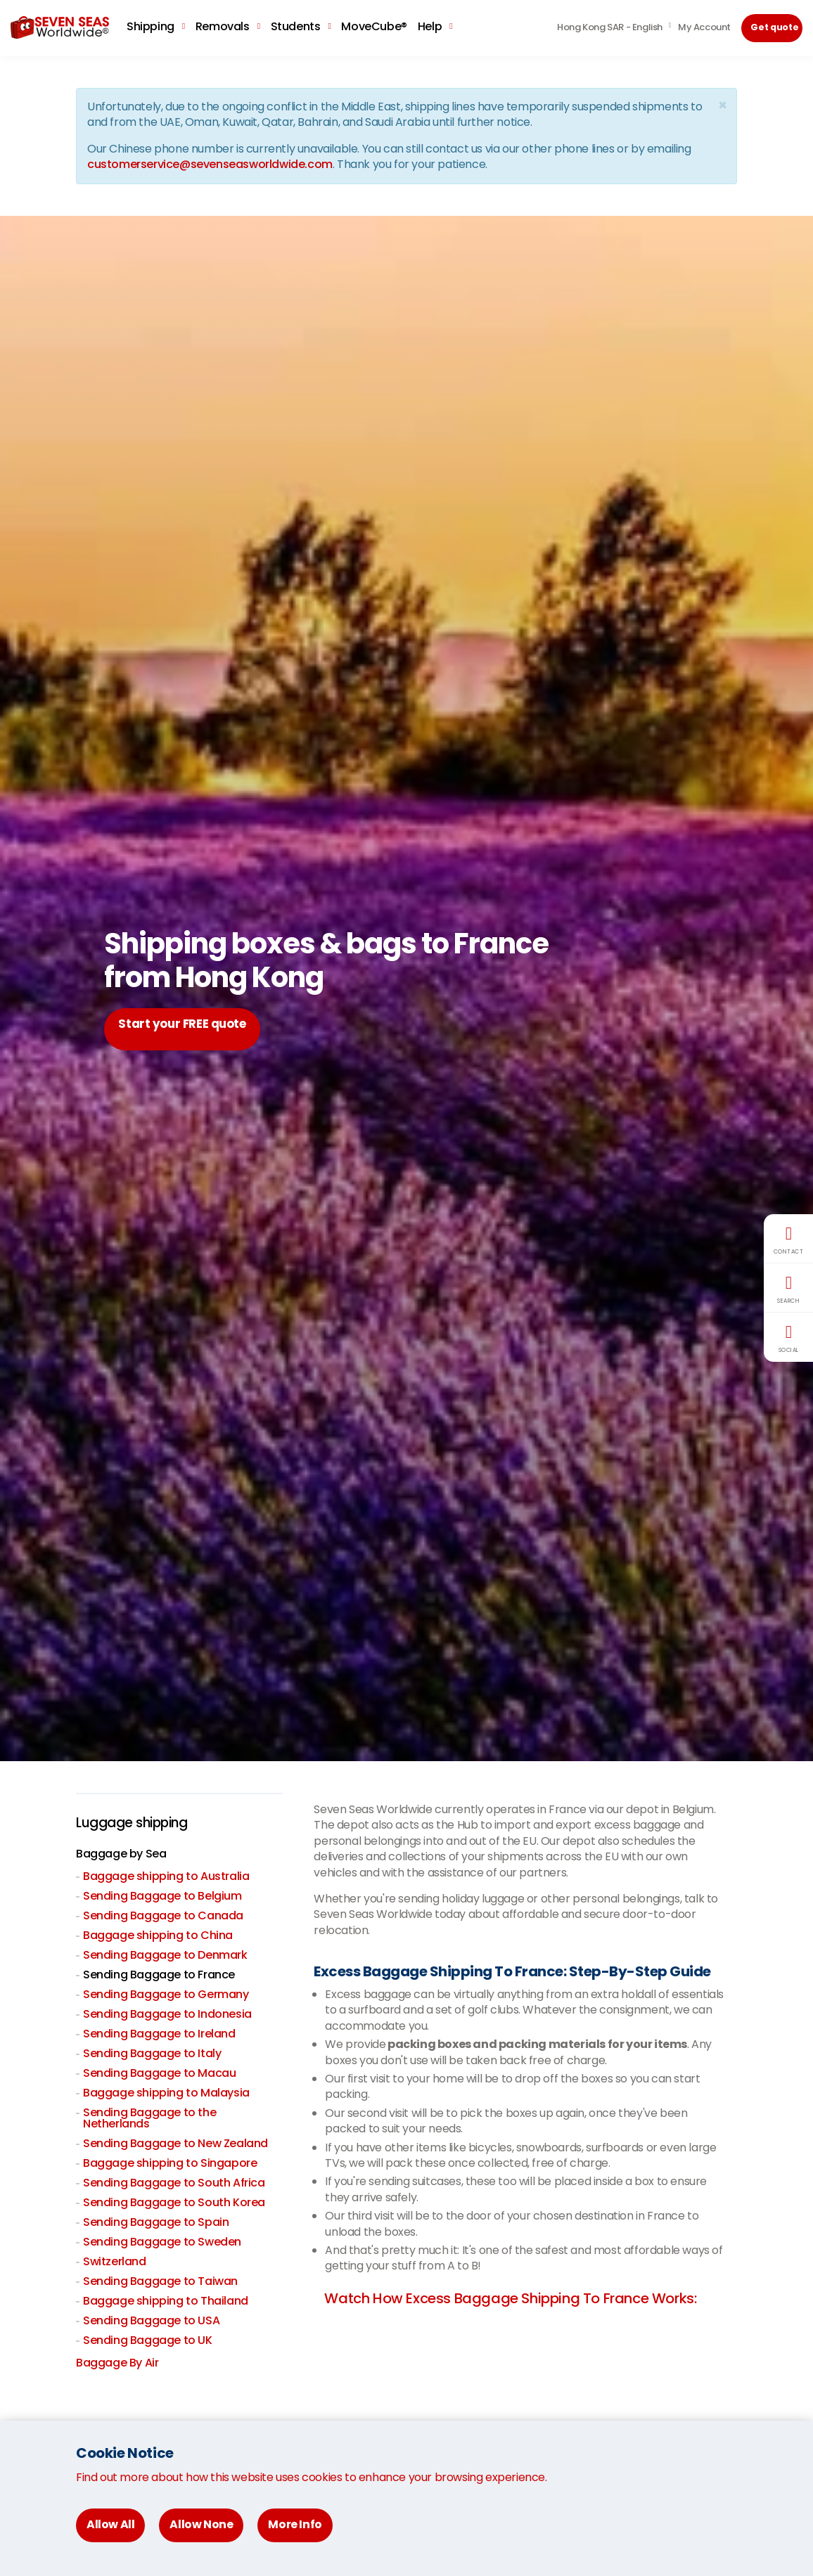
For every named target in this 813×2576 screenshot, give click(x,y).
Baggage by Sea (121, 1855)
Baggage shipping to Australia (166, 1877)
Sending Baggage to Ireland (159, 2035)
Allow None (201, 2524)
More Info (294, 2524)
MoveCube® (373, 26)
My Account (704, 27)
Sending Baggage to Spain (156, 2223)
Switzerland (114, 2263)
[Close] (722, 105)
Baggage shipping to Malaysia (166, 2094)
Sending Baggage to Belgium (162, 1897)
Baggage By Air (117, 2364)
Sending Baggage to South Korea (174, 2204)
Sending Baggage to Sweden (162, 2243)
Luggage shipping (136, 1823)
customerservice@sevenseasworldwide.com (210, 164)
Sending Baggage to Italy (152, 2055)
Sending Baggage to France (159, 1976)
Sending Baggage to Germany (166, 1996)
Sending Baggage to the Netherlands (149, 2119)
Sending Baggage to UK (147, 2341)
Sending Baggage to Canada (163, 1917)
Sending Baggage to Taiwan (160, 2282)
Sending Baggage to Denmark (165, 1956)
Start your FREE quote (193, 1029)
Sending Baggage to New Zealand (175, 2145)
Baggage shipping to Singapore (170, 2164)
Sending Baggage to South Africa (174, 2184)
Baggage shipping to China (158, 1936)
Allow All (110, 2524)
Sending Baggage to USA (151, 2322)
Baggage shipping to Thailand (165, 2302)
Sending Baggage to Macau (159, 2074)
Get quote (775, 27)
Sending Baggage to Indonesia (167, 2015)
